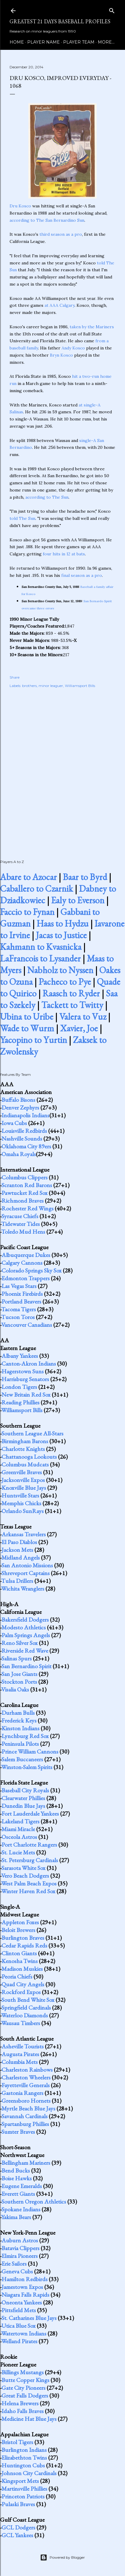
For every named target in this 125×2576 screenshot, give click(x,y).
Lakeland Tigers (20, 1821)
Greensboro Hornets (26, 2100)
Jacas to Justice (61, 935)
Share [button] (14, 677)
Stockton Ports (19, 1682)
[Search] (111, 9)
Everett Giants (18, 2194)
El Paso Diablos (19, 1542)
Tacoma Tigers (18, 1309)
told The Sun (22, 518)
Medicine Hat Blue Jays (29, 2419)
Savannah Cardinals (24, 2116)
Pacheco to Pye (65, 981)
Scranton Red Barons (26, 1185)
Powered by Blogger (62, 2557)
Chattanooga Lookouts (29, 1456)
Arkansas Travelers (23, 1534)
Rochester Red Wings (27, 1208)
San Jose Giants (19, 1674)
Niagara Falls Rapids (25, 2294)
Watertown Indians (23, 2333)
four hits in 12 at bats (64, 554)
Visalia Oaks (15, 1689)
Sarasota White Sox (23, 1868)
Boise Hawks (16, 2178)
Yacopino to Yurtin (33, 1040)
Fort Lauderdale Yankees (30, 1813)
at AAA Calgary (59, 305)
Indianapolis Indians (25, 1115)
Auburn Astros (19, 2240)
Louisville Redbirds (24, 1131)
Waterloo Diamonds (24, 2015)
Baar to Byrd (85, 877)
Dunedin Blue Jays (23, 1806)
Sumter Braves (18, 2132)
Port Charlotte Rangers (29, 1844)
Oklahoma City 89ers (26, 1146)
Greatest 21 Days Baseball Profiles (60, 21)
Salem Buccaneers (22, 1759)
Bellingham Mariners (25, 2163)
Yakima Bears (16, 2217)
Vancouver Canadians (26, 1325)
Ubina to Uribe (26, 1016)
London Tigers (19, 1387)
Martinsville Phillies (24, 2488)
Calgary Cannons (21, 1263)
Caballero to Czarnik (36, 888)
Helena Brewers (20, 2403)
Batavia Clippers (20, 2248)
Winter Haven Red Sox (28, 1891)
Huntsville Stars (20, 1495)
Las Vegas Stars (18, 1286)
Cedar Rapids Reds (24, 1945)
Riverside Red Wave (24, 1650)
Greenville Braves (21, 1472)
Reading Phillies (20, 1402)
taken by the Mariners (92, 326)
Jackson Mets (17, 1550)
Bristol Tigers (17, 2442)
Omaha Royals (18, 1154)
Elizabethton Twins (24, 2457)
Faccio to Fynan (27, 912)
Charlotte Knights (23, 1449)
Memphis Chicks (21, 1503)
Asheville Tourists (22, 2046)
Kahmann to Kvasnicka (40, 947)
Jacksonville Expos (23, 1480)
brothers (29, 685)
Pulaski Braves (18, 2504)
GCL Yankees (17, 2535)
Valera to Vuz (82, 1016)
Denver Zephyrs (20, 1107)
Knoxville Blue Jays (23, 1488)
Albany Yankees (19, 1356)
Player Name (43, 42)
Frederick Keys (18, 1720)
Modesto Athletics (23, 1627)
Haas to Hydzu (62, 923)
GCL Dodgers (18, 2527)
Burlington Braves (22, 1938)
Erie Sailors (14, 2263)
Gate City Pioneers (23, 2388)
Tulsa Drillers (17, 1581)
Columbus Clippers (24, 1177)
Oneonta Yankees (21, 2302)
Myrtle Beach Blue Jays (28, 2108)
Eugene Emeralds (21, 2186)
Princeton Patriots (23, 2496)
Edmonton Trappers (25, 1278)
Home (17, 42)
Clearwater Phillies (23, 1798)
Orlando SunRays (22, 1511)
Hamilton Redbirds (24, 2279)
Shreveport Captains (25, 1573)
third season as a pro (60, 234)
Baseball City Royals (25, 1790)
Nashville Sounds (21, 1138)
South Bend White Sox (27, 2000)
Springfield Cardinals (26, 2007)
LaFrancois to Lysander (40, 958)
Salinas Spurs (16, 1658)
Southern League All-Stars (32, 1433)
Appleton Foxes (20, 1922)
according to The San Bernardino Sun (47, 220)
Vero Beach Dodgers (25, 1875)
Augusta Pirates (20, 2054)
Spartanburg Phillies (25, 2124)
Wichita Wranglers (22, 1588)
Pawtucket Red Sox (24, 1193)
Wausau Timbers (20, 2023)
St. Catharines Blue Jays (29, 2318)
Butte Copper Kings (25, 2380)
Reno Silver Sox (19, 1643)
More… (106, 42)
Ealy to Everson (77, 900)
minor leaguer (51, 685)
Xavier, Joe (79, 1028)
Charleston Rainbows (27, 2069)
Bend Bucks (15, 2170)
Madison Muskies (22, 1969)
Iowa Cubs (14, 1123)
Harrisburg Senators (25, 1379)
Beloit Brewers (18, 1930)
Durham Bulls (18, 1713)
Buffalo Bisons (18, 1100)
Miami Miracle (18, 1829)
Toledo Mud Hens (23, 1231)
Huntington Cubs (23, 2465)
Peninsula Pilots (20, 1744)
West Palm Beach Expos (29, 1883)
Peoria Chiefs (16, 1976)
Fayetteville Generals (25, 2085)
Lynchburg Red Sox (25, 1736)
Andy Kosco (73, 348)
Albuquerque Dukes (25, 1255)
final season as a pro (81, 575)
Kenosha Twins (19, 1961)
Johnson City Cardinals (29, 2473)
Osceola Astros (19, 1837)
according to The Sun (46, 497)
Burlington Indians (24, 2450)
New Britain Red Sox (26, 1394)
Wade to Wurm (27, 1028)
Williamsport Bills (80, 685)
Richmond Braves (22, 1200)
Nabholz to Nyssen (60, 970)
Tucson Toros (18, 1317)
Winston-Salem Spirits (26, 1767)
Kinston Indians (20, 1728)
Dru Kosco (20, 206)
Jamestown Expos (22, 2287)
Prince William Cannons (29, 1751)
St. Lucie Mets (18, 1852)
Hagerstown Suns (22, 1371)
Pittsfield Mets (18, 2310)
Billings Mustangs (22, 2372)
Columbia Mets (19, 2062)
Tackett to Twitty (72, 1005)
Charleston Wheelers (26, 2077)
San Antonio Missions (27, 1565)
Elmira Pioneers (19, 2256)
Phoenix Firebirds (22, 1294)
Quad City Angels (22, 1984)
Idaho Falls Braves (22, 2411)
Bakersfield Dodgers (25, 1619)
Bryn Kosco (61, 355)
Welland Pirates (19, 2341)
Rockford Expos (21, 1992)
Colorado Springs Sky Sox (31, 1270)
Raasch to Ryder (71, 993)
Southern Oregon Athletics (33, 2201)
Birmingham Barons (24, 1441)
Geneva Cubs (17, 2271)
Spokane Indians (20, 2209)
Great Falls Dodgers (24, 2395)
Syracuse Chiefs (19, 1216)
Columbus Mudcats (25, 1464)
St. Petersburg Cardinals (29, 1860)
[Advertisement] (62, 767)
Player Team (78, 42)
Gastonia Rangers (22, 2093)
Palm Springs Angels (25, 1635)
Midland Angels (20, 1557)
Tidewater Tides (20, 1224)
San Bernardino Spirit (26, 1666)
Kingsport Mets (20, 2481)
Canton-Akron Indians (28, 1363)
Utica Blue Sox (18, 2326)
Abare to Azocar (28, 877)
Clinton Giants (19, 1953)
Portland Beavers (21, 1301)
